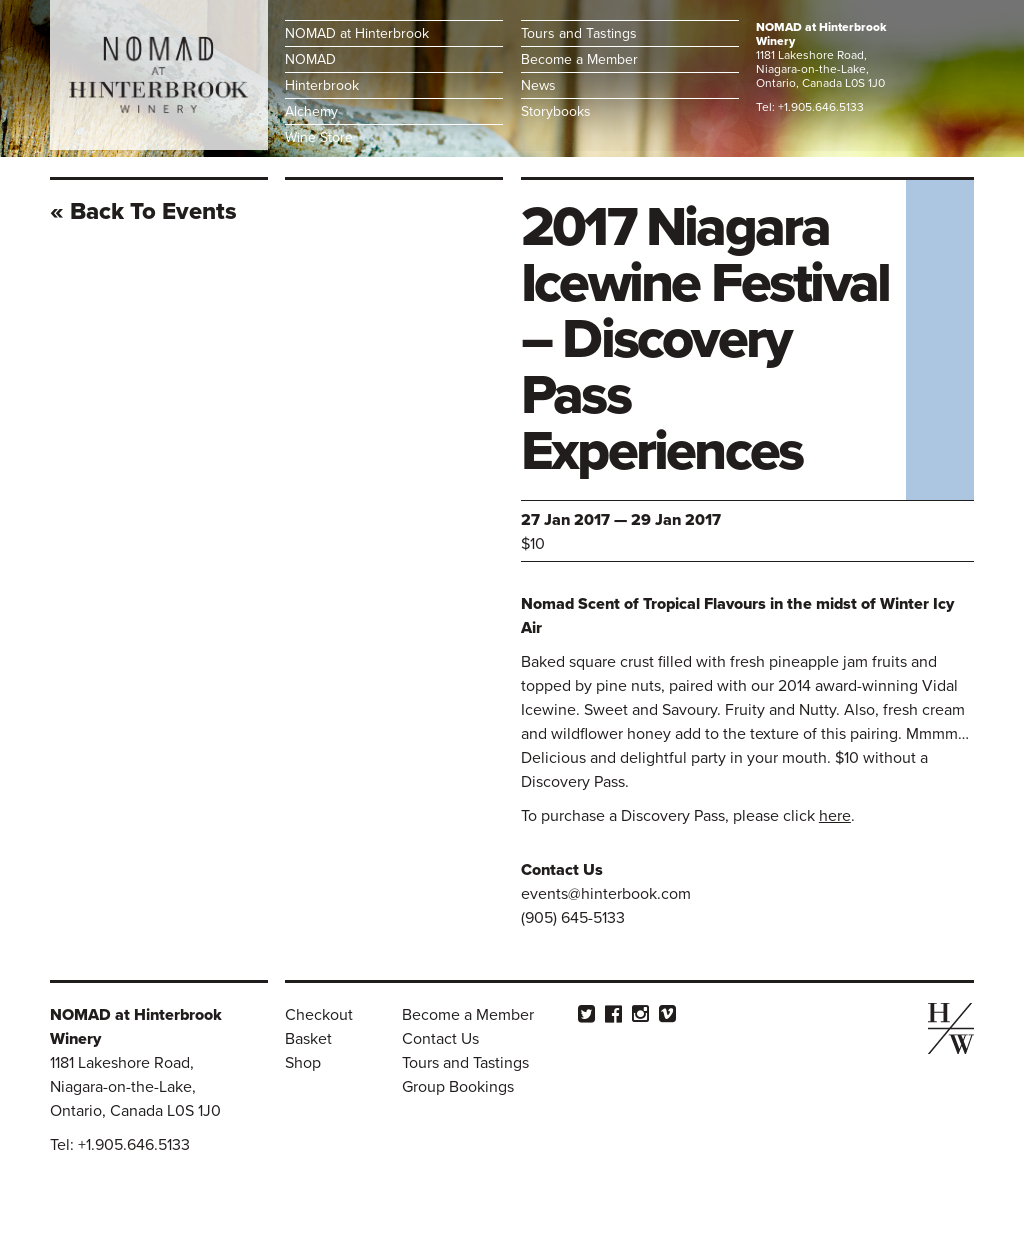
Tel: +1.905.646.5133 (810, 107)
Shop (303, 1063)
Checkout (319, 1015)
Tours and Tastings (579, 33)
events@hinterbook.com (606, 894)
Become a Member (579, 59)
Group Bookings (458, 1087)
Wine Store (319, 137)
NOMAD (310, 59)
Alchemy (311, 111)
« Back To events (143, 211)
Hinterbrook (322, 85)
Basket (308, 1039)
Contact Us (440, 1039)
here (835, 816)
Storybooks (556, 111)
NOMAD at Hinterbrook (357, 33)
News (538, 85)
